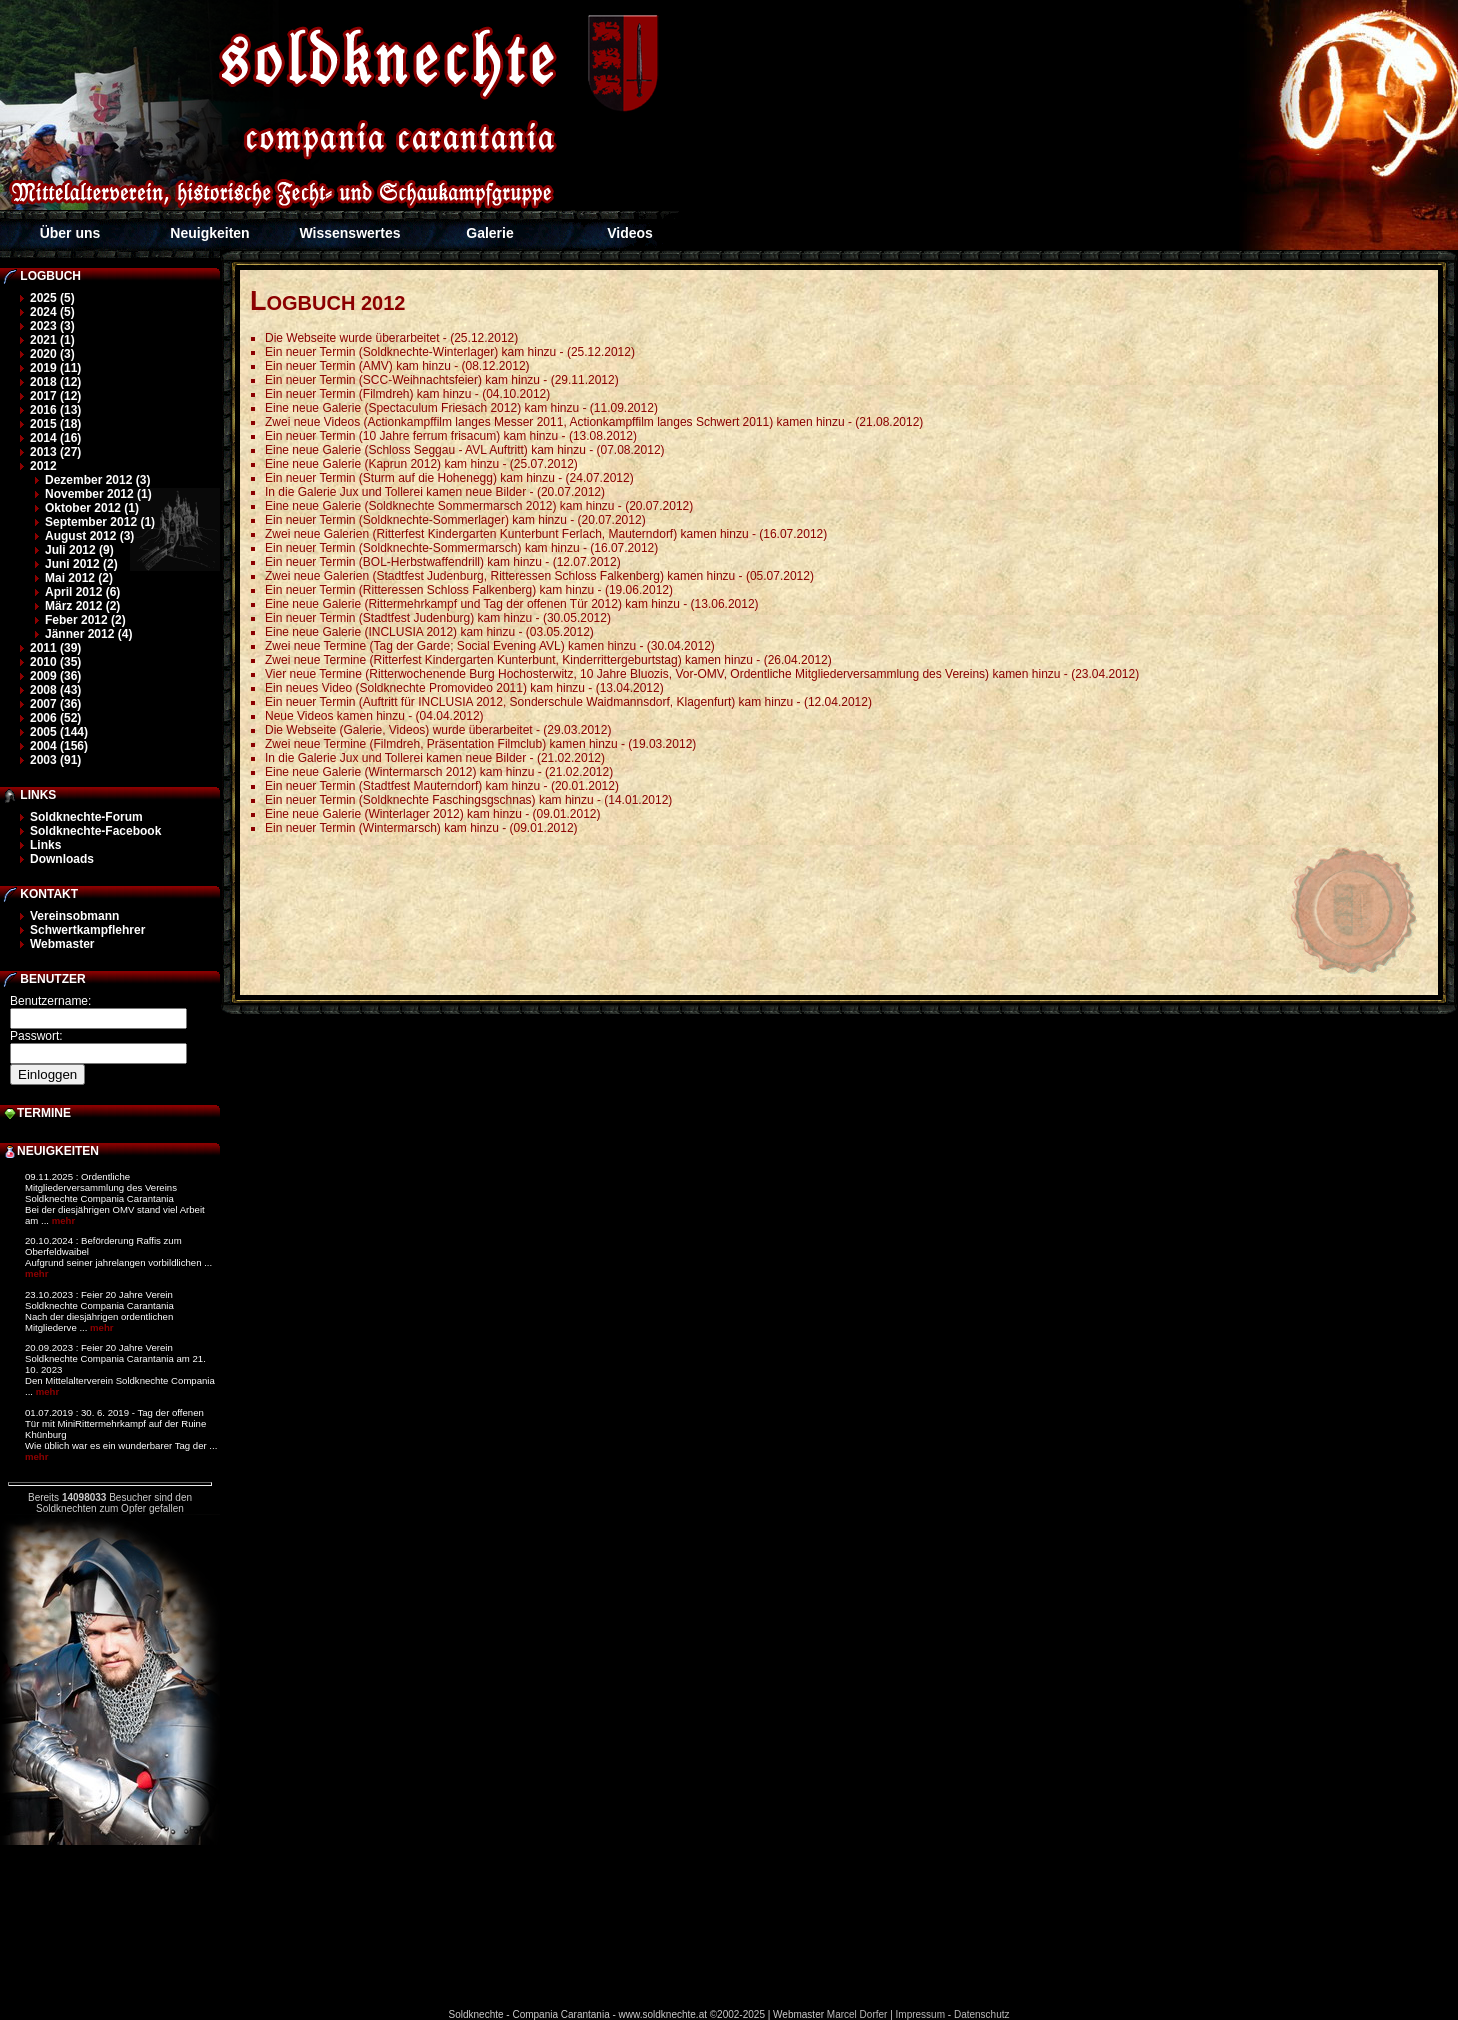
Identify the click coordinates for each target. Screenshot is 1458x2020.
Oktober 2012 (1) (92, 508)
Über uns (70, 233)
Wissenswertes (349, 233)
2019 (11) (55, 368)
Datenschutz (982, 2014)
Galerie (489, 233)
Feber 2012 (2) (85, 620)
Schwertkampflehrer (87, 930)
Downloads (62, 859)
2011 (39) (55, 648)
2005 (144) (59, 732)
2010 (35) (55, 662)
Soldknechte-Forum (86, 817)
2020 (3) (52, 354)
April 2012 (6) (82, 592)
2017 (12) (55, 396)
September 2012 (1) (100, 522)
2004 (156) (59, 746)
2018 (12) (55, 382)
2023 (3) (52, 326)
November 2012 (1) (98, 494)
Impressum (920, 2014)
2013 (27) (55, 452)
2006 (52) (55, 718)
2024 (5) (52, 312)
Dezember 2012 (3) (97, 480)
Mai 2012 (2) (79, 578)
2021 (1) (52, 340)
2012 (43, 466)
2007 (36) (55, 704)
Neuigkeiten (209, 233)
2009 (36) (55, 676)
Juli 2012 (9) (79, 550)
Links (45, 845)
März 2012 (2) (82, 606)
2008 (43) (55, 690)
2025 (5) (52, 298)
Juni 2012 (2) (81, 564)
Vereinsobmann (74, 916)
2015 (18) (55, 424)
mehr (63, 1220)
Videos (630, 233)
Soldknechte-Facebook (95, 831)
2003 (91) (55, 760)
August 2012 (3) (89, 536)
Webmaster (62, 944)
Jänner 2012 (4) (88, 634)
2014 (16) (55, 438)
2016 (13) (55, 410)
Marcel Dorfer (857, 2014)
